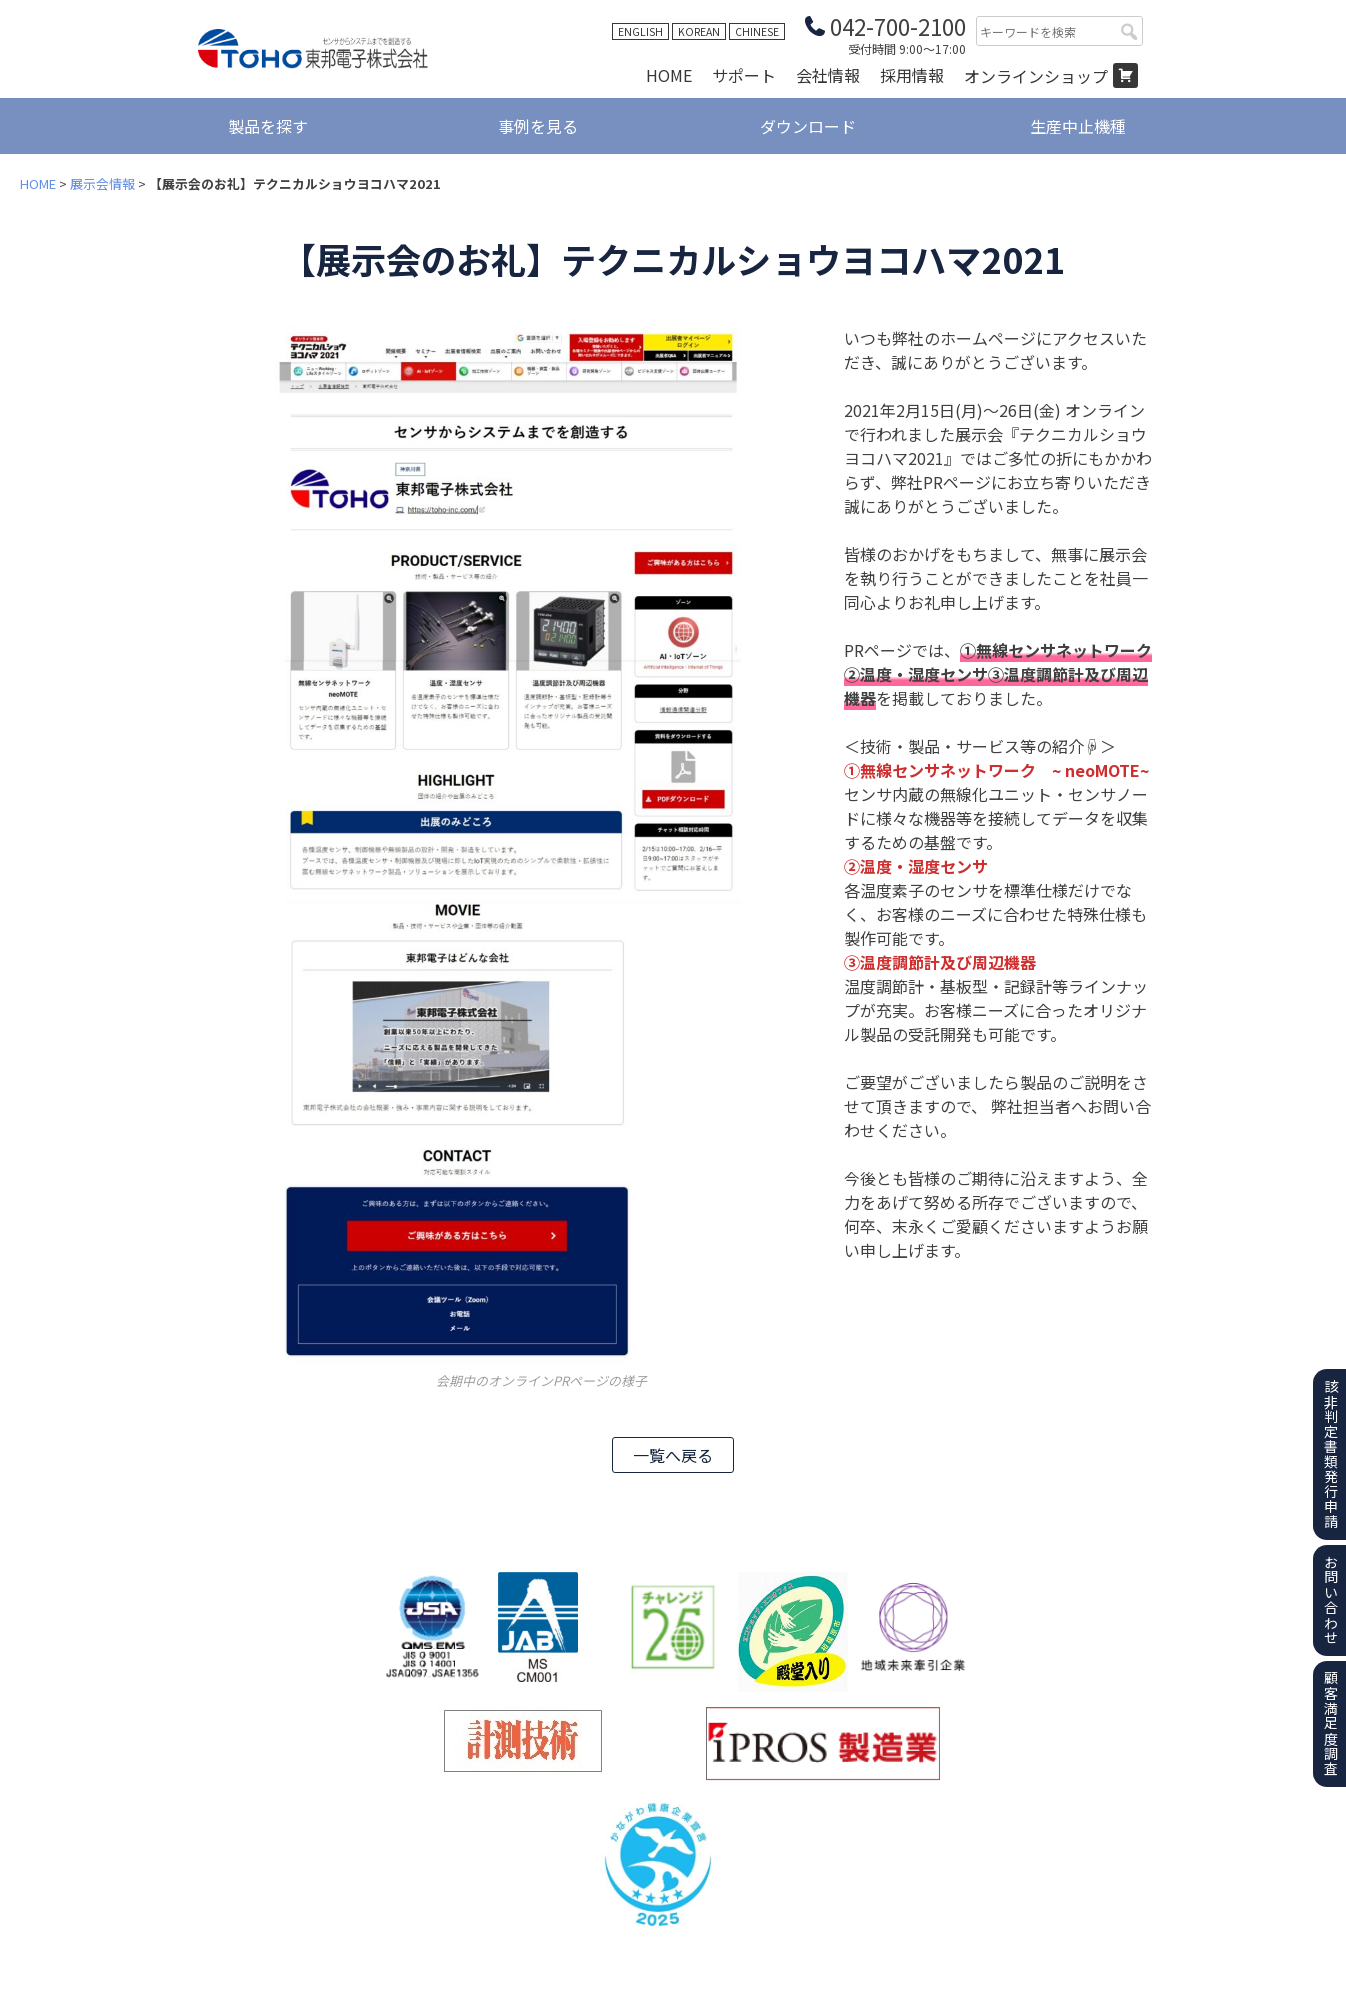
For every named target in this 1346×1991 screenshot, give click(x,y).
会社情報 (828, 75)
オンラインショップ (1036, 76)
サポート (744, 75)
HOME (669, 75)
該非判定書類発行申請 (1331, 1454)
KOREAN (699, 31)
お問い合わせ (1331, 1600)
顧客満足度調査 (1331, 1723)
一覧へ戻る (673, 1455)
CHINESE (757, 31)
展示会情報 (102, 183)
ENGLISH (640, 31)
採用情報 (912, 75)
